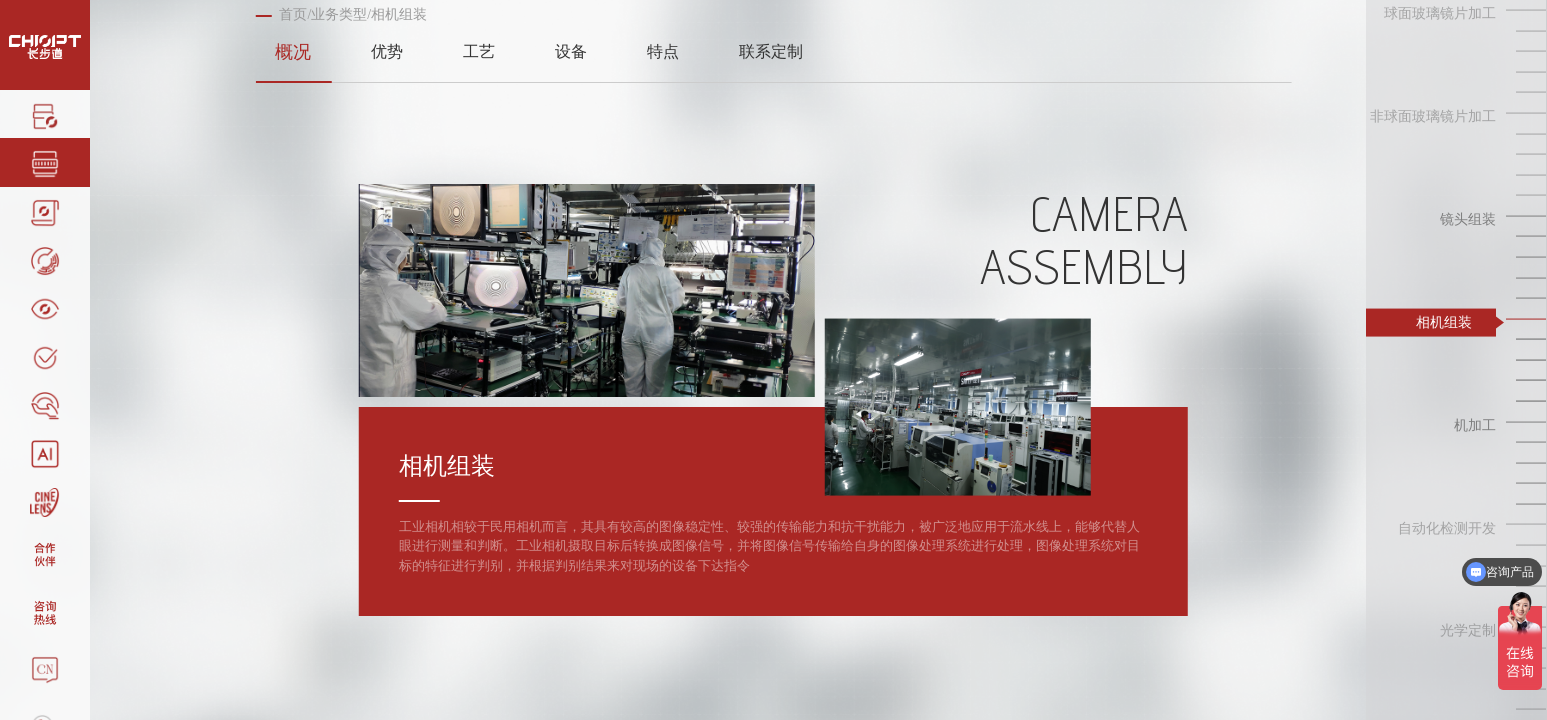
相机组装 (1444, 321)
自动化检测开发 (1447, 527)
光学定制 (1468, 630)
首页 (293, 14)
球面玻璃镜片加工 (1440, 13)
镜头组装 (1468, 219)
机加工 (1475, 424)
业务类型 (339, 14)
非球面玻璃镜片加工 (1433, 116)
